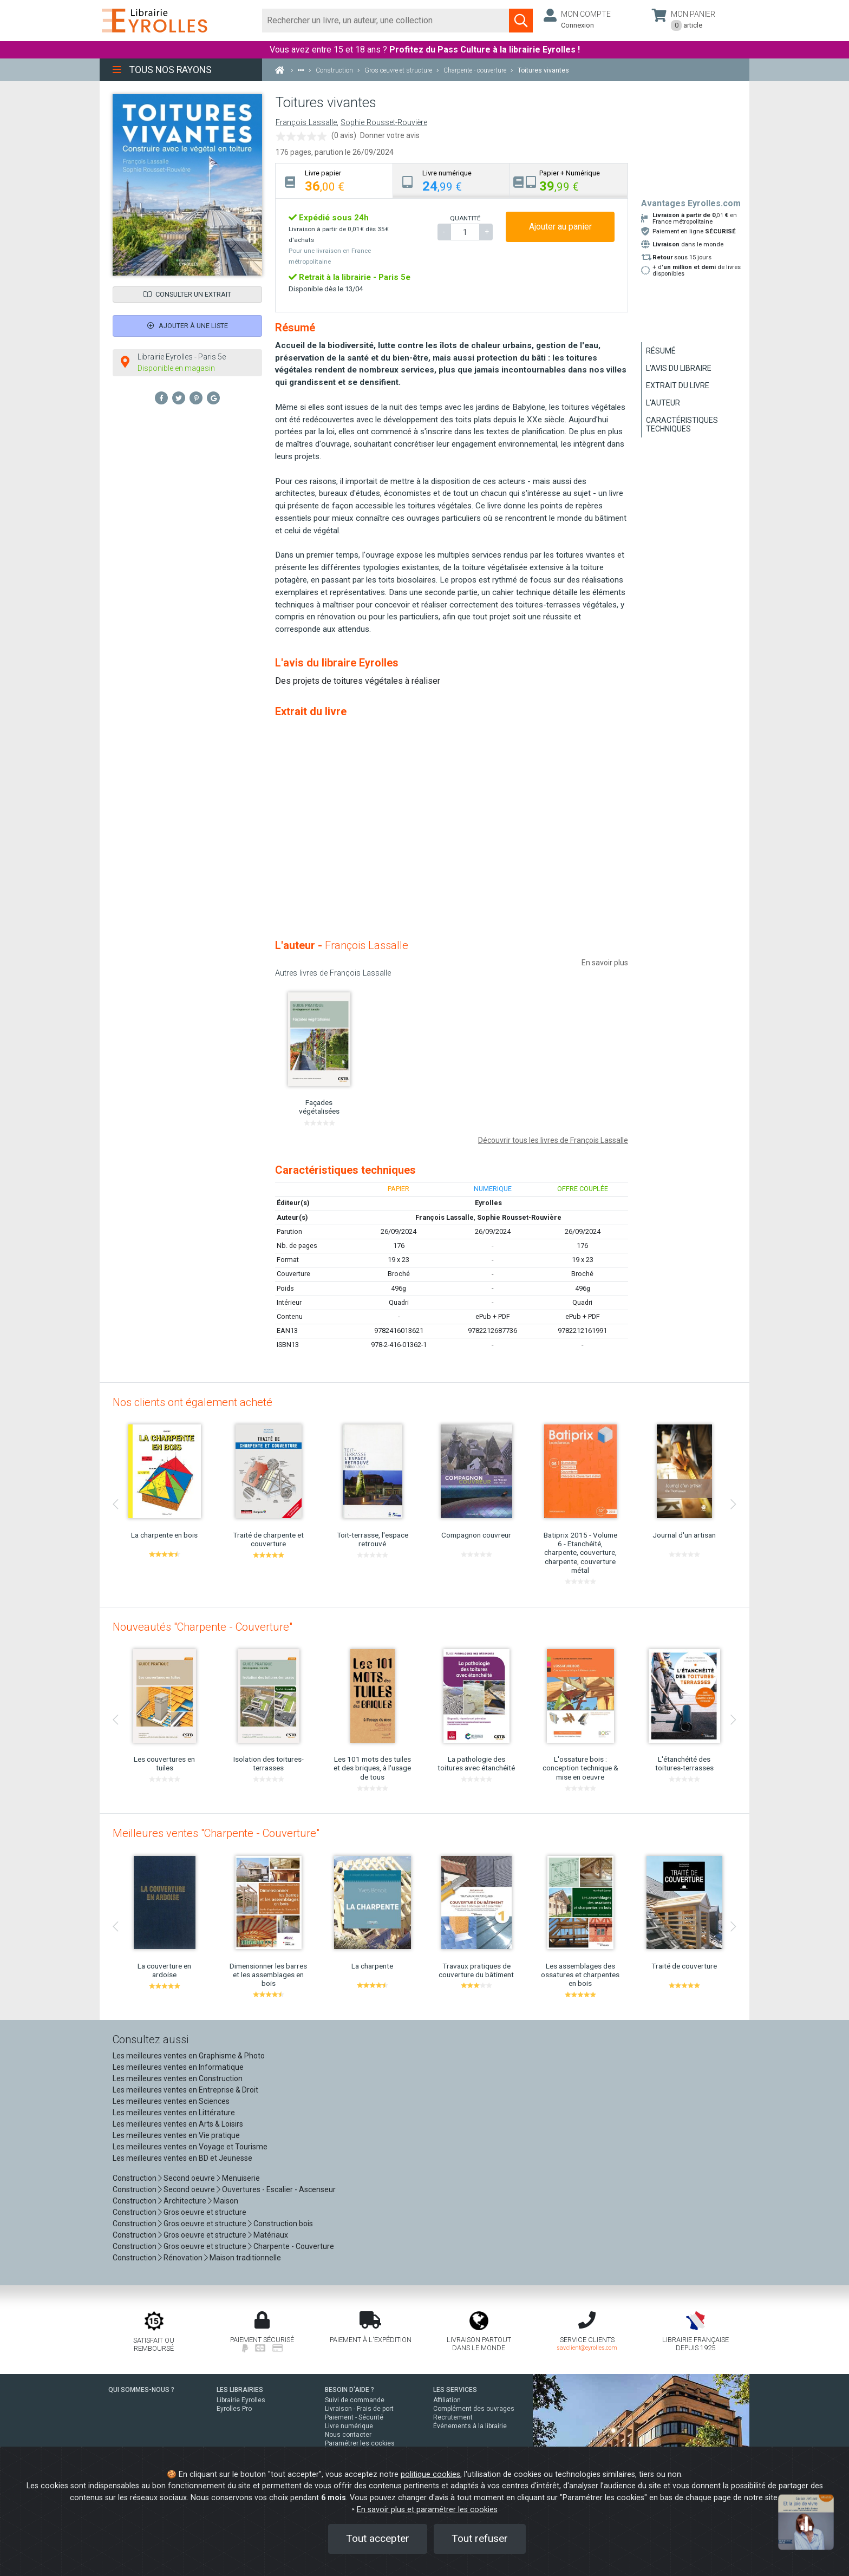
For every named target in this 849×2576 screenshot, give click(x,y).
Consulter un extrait (187, 294)
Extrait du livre (677, 385)
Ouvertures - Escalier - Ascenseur (279, 2189)
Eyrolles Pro (234, 2408)
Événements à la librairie (470, 2426)
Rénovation (183, 2257)
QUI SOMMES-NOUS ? (141, 2390)
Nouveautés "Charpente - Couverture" (202, 1626)
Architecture (185, 2200)
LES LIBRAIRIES (240, 2390)
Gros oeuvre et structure (205, 2212)
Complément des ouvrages (473, 2408)
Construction (134, 2178)
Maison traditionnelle (245, 2257)
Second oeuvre (189, 2178)
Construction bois (283, 2223)
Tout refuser (480, 2538)
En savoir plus (605, 962)
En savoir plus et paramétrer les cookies (427, 2509)
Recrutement (453, 2417)
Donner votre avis (390, 135)
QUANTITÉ (465, 218)
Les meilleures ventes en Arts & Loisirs (178, 2124)
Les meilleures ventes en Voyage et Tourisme (190, 2146)
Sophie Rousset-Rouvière (384, 122)
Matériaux (270, 2235)
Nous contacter (348, 2434)
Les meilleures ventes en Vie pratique (176, 2135)
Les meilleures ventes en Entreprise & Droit (185, 2089)
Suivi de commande (354, 2400)
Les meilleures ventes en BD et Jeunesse (182, 2158)
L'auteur (663, 402)
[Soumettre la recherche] (521, 20)
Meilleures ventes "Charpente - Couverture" (216, 1833)
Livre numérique (349, 2426)
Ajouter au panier (560, 226)
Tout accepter (377, 2538)
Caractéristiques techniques (682, 424)
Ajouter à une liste (187, 326)
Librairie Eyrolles (241, 2400)
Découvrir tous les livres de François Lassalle (553, 1140)
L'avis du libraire (678, 368)
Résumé (661, 350)
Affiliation (447, 2400)
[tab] (334, 181)
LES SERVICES (455, 2390)
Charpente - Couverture (293, 2246)
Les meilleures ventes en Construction (178, 2078)
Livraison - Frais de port (359, 2408)
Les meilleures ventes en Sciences (171, 2101)
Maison (225, 2200)
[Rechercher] (386, 20)
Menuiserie (241, 2178)
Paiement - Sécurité (354, 2417)
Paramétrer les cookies (360, 2443)
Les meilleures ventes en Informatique (178, 2067)
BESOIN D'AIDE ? (349, 2390)
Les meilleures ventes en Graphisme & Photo (189, 2055)
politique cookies (430, 2474)
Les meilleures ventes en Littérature (174, 2112)
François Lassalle (306, 122)
